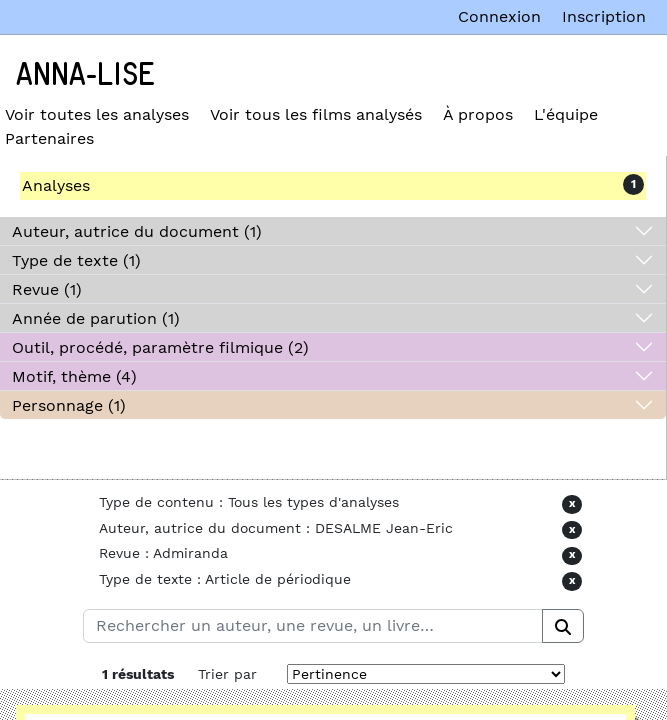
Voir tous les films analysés (316, 114)
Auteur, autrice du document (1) (137, 231)
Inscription (604, 16)
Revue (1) (47, 289)
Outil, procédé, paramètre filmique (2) (160, 347)
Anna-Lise (85, 75)
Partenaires (49, 138)
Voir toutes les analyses (97, 114)
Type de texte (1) (76, 260)
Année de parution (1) (96, 318)
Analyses (56, 185)
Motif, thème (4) (74, 376)
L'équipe (566, 114)
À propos (478, 114)
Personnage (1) (69, 405)
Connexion (499, 16)
